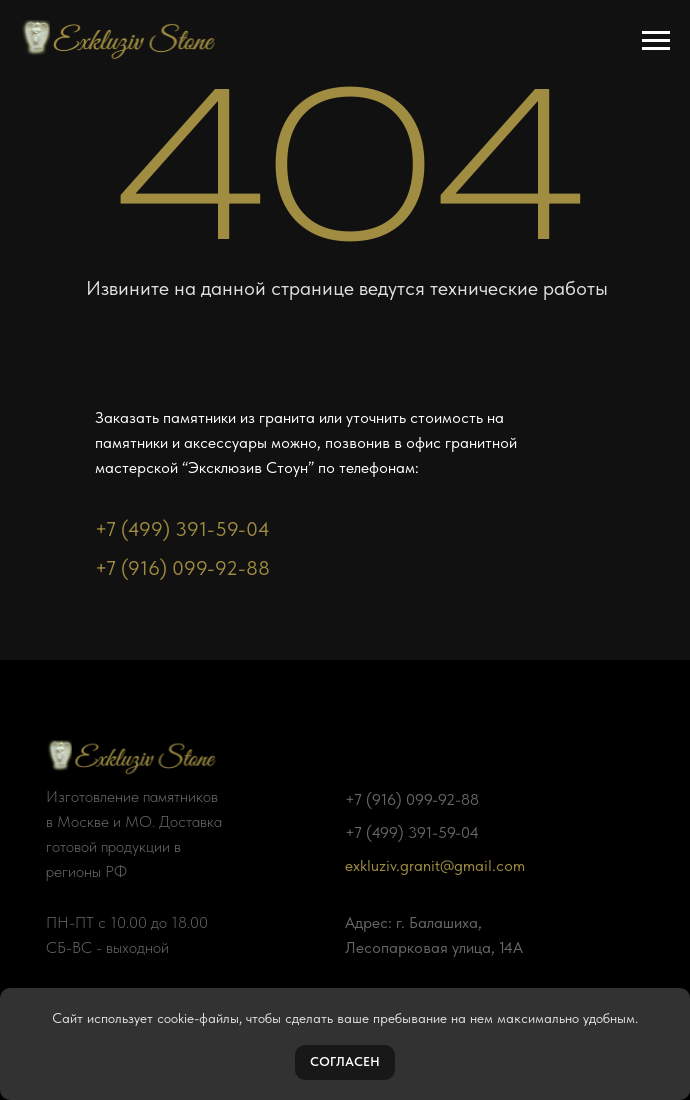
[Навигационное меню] (656, 41)
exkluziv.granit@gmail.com (435, 865)
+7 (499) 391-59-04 (182, 529)
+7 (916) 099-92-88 (182, 568)
